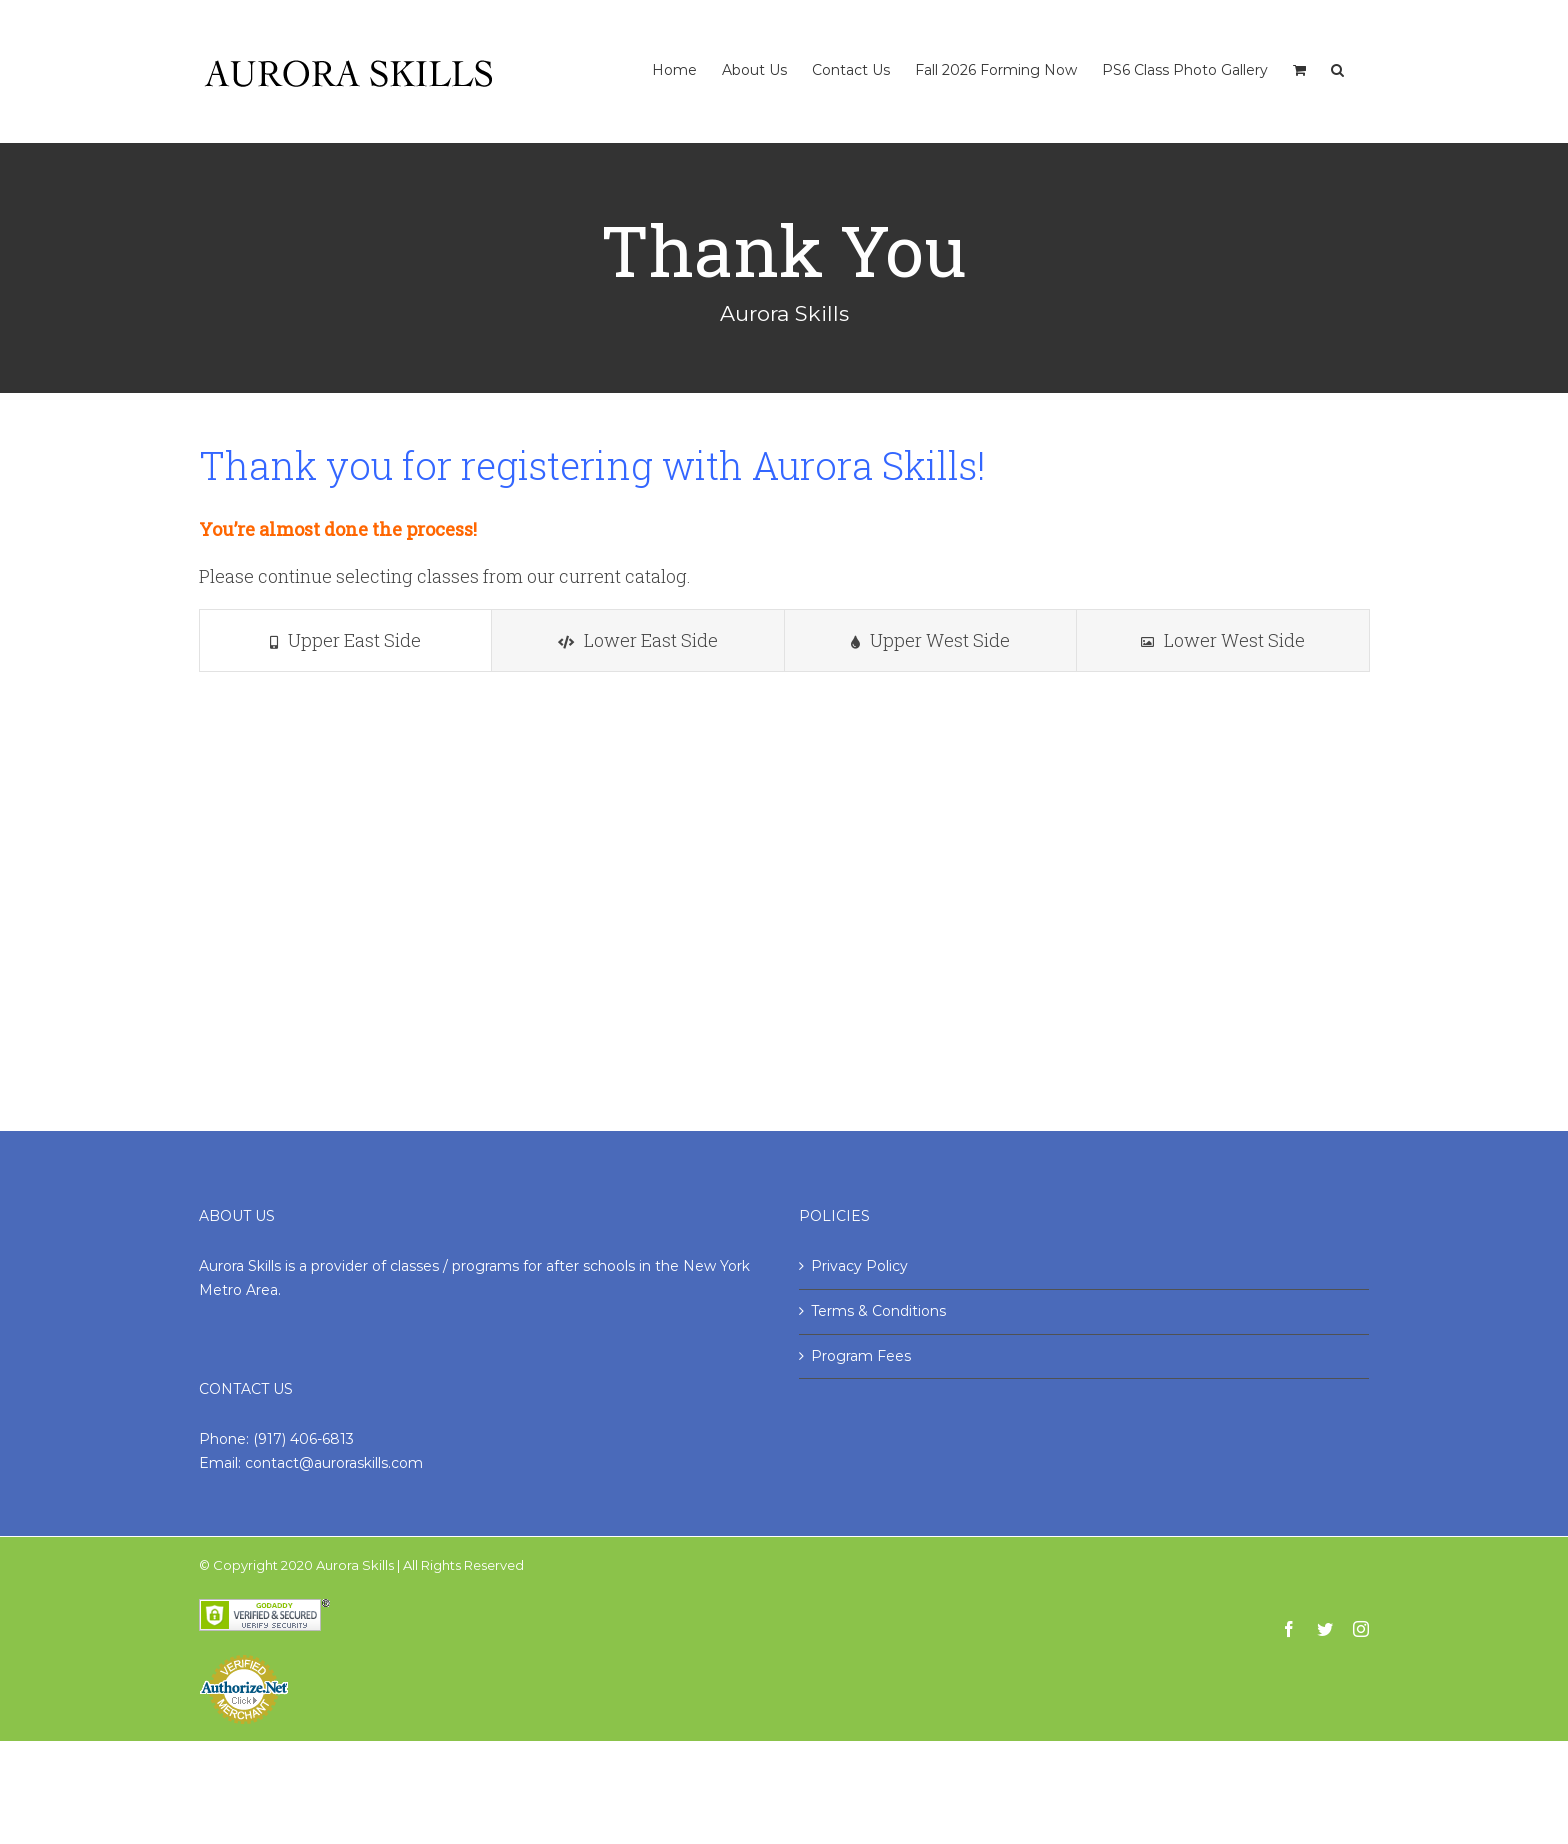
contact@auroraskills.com (334, 1463)
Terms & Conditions (878, 1311)
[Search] (1337, 49)
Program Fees (861, 1356)
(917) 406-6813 (303, 1439)
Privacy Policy (859, 1266)
